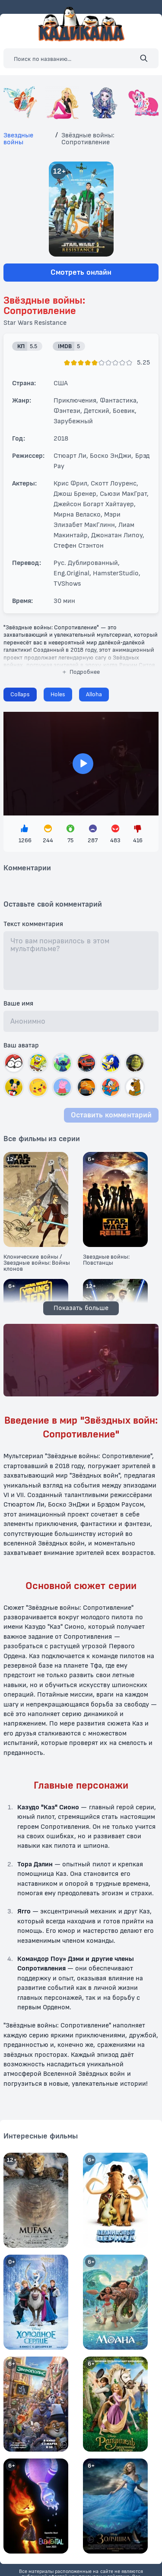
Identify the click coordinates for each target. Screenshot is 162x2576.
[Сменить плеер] (58, 694)
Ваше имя (18, 1003)
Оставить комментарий (111, 1115)
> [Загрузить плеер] (81, 763)
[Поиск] (144, 58)
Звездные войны (18, 138)
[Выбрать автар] (13, 1063)
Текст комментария (33, 924)
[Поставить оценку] (67, 362)
